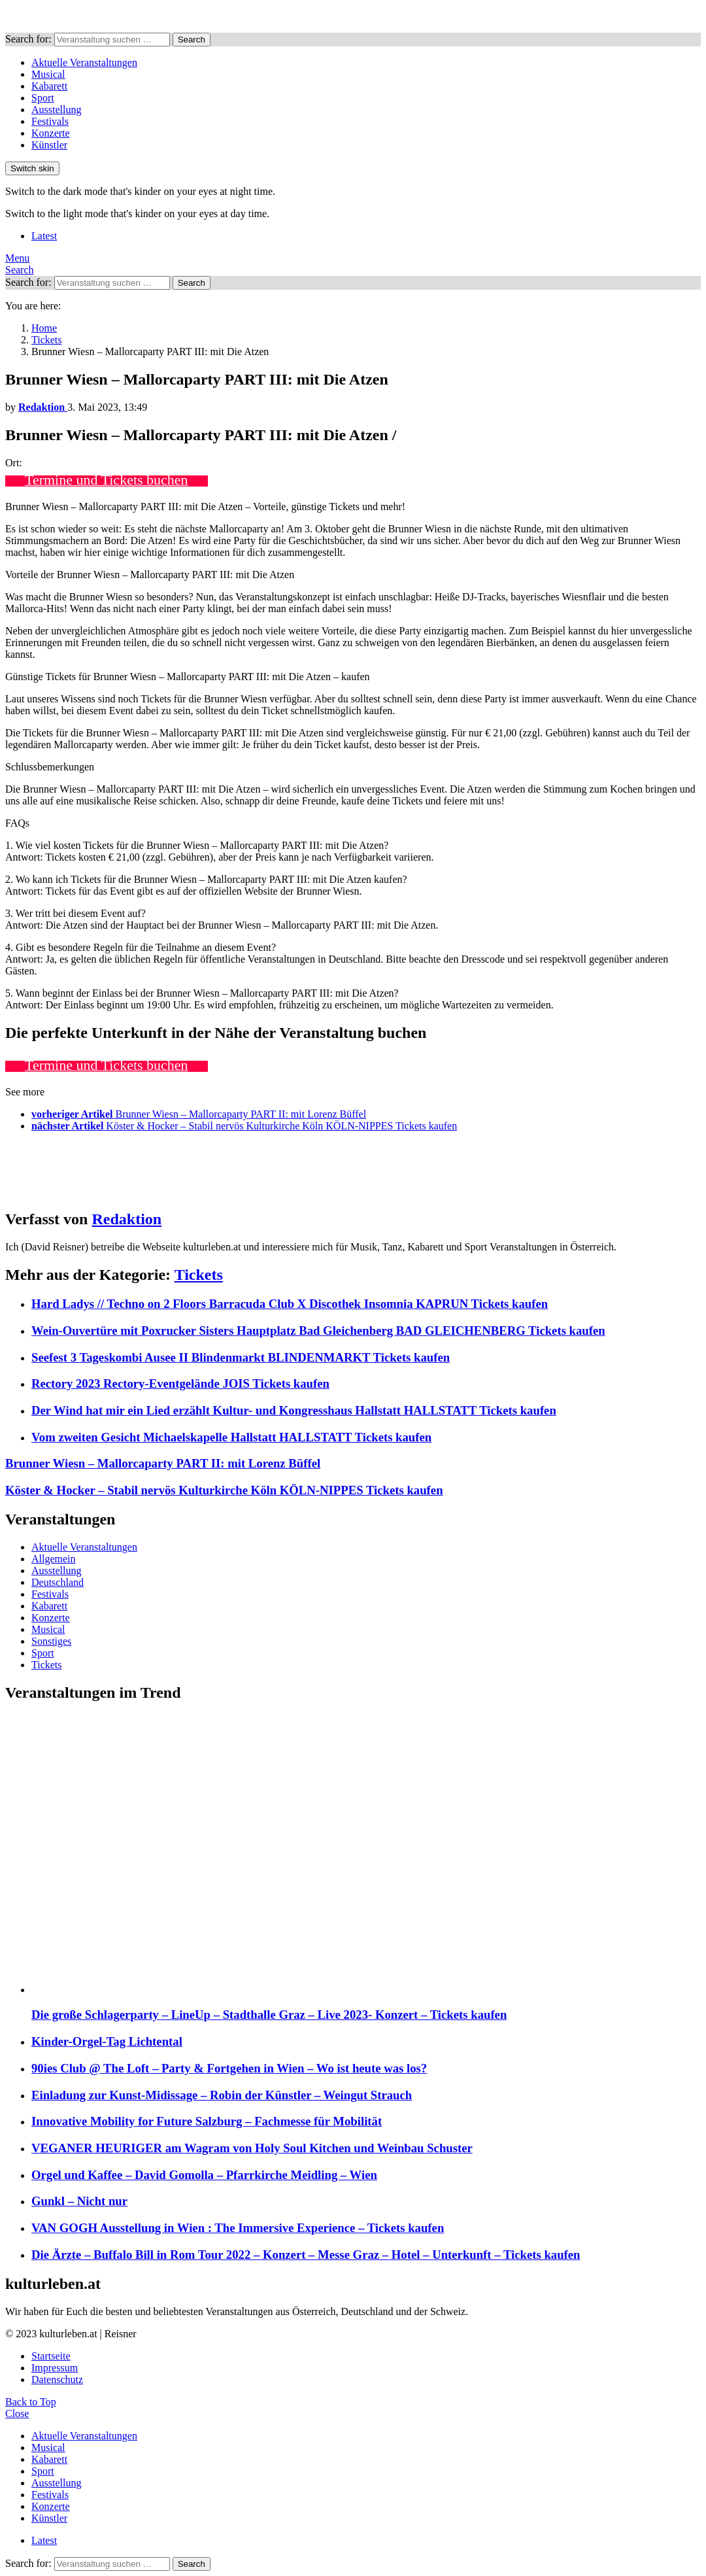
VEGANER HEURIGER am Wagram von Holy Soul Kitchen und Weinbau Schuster (252, 2148)
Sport (42, 97)
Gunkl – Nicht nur (79, 2201)
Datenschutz (57, 2379)
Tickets (199, 1274)
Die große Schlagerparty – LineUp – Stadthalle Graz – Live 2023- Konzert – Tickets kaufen (269, 2014)
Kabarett (49, 86)
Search (191, 39)
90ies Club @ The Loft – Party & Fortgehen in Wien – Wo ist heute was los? (229, 2068)
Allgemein (53, 1558)
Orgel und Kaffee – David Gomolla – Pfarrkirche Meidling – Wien (204, 2175)
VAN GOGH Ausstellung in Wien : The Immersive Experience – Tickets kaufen (237, 2228)
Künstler (49, 144)
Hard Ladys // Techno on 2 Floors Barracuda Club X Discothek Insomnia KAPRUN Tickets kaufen (289, 1304)
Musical (48, 74)
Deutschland (57, 1582)
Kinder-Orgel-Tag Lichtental (106, 2041)
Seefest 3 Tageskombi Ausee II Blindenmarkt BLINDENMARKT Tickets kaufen (240, 1357)
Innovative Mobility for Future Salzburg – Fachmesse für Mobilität (206, 2121)
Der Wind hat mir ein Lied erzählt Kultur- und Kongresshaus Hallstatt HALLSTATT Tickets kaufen (293, 1410)
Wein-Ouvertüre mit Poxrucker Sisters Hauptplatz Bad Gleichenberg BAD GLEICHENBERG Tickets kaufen (318, 1330)
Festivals (50, 121)
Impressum (54, 2367)
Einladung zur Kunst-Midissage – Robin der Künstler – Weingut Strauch (221, 2095)
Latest (44, 235)
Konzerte (50, 133)
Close (17, 2413)
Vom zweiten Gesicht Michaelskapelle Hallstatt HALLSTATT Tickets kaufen (231, 1437)
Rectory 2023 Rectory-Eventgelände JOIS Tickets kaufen (180, 1383)
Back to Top (30, 2401)
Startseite (51, 2355)
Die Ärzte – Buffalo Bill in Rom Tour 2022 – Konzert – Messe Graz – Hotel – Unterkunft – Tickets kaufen (305, 2254)
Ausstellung (56, 109)
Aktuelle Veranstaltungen (84, 62)
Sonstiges (51, 1641)
